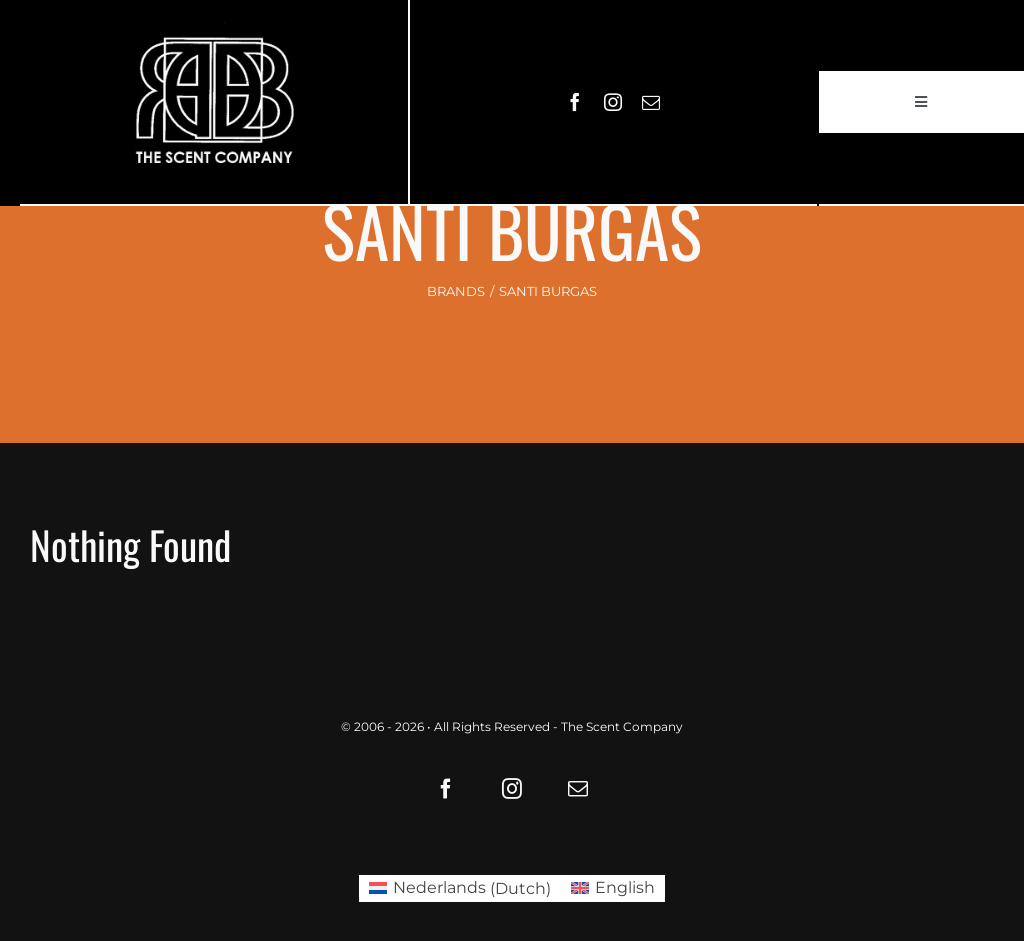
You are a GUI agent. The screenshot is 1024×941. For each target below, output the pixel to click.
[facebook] (575, 102)
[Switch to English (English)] (613, 889)
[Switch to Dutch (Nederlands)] (460, 889)
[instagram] (613, 102)
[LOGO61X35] (214, 102)
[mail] (651, 102)
